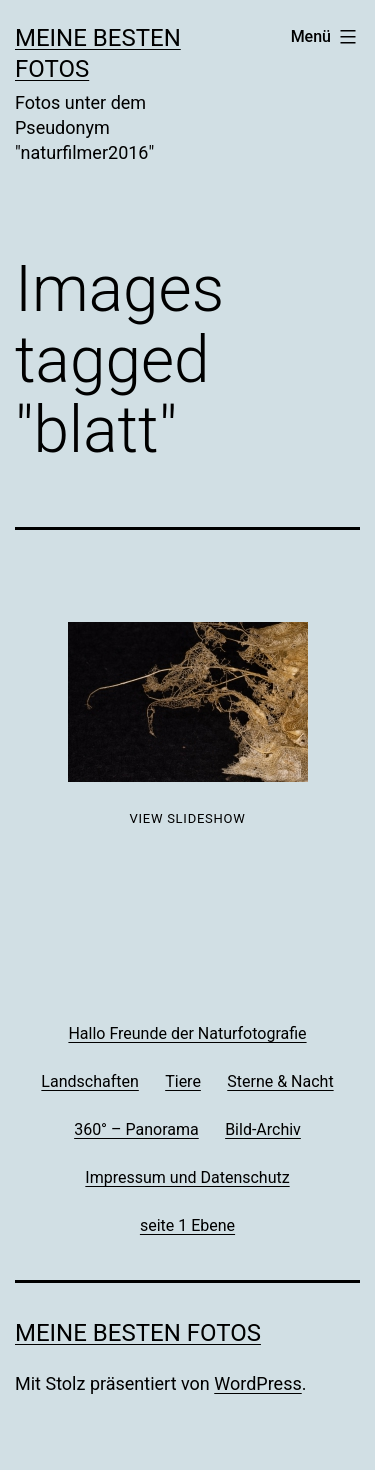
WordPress (257, 1383)
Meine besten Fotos (138, 1333)
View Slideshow (187, 818)
